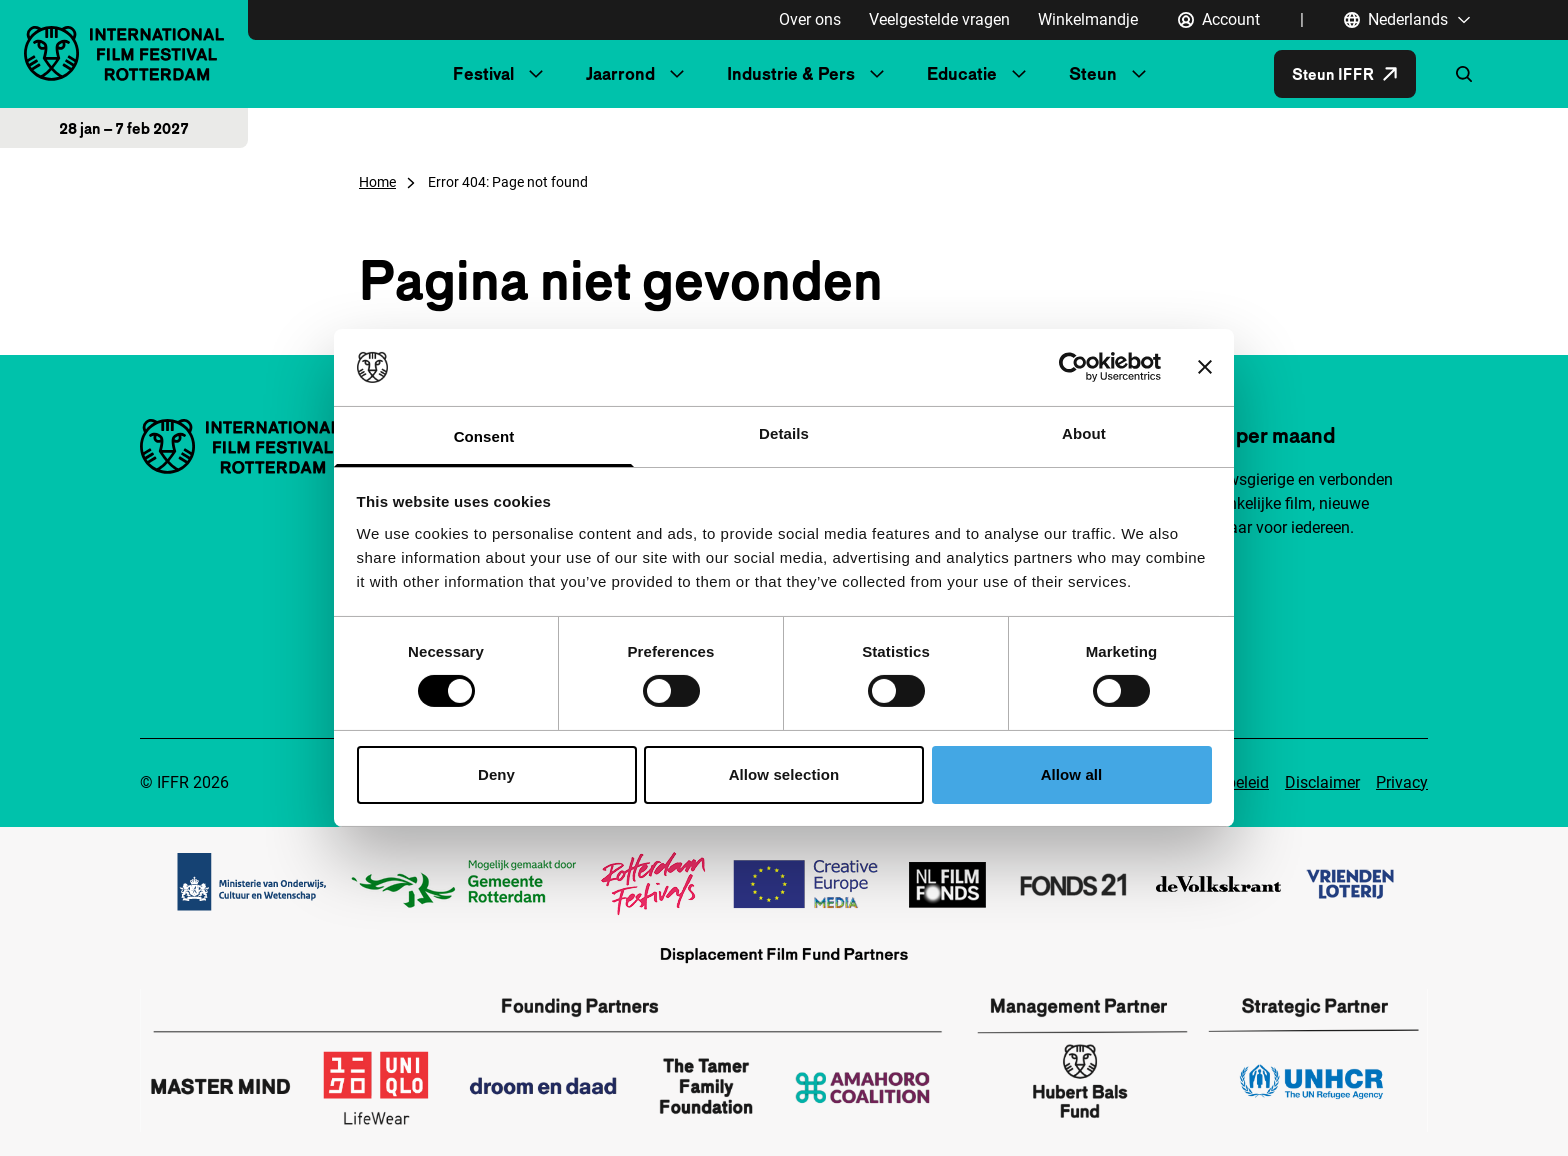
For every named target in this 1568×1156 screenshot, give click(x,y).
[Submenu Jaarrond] (677, 74)
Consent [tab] (484, 436)
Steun (1093, 73)
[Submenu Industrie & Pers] (877, 74)
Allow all (1072, 774)
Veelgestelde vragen (939, 19)
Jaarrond (620, 73)
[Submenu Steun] (1139, 74)
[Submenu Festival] (536, 74)
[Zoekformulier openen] (1464, 74)
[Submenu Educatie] (1019, 74)
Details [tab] (784, 433)
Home (377, 182)
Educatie (962, 73)
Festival (483, 73)
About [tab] (1084, 433)
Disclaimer (1322, 782)
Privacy (1402, 782)
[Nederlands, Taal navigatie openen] (1408, 20)
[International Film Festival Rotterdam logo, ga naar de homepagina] (124, 53)
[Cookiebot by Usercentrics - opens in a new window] (1073, 367)
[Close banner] (1205, 367)
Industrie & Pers (791, 73)
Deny (496, 774)
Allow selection (784, 774)
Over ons (810, 19)
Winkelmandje (1088, 19)
